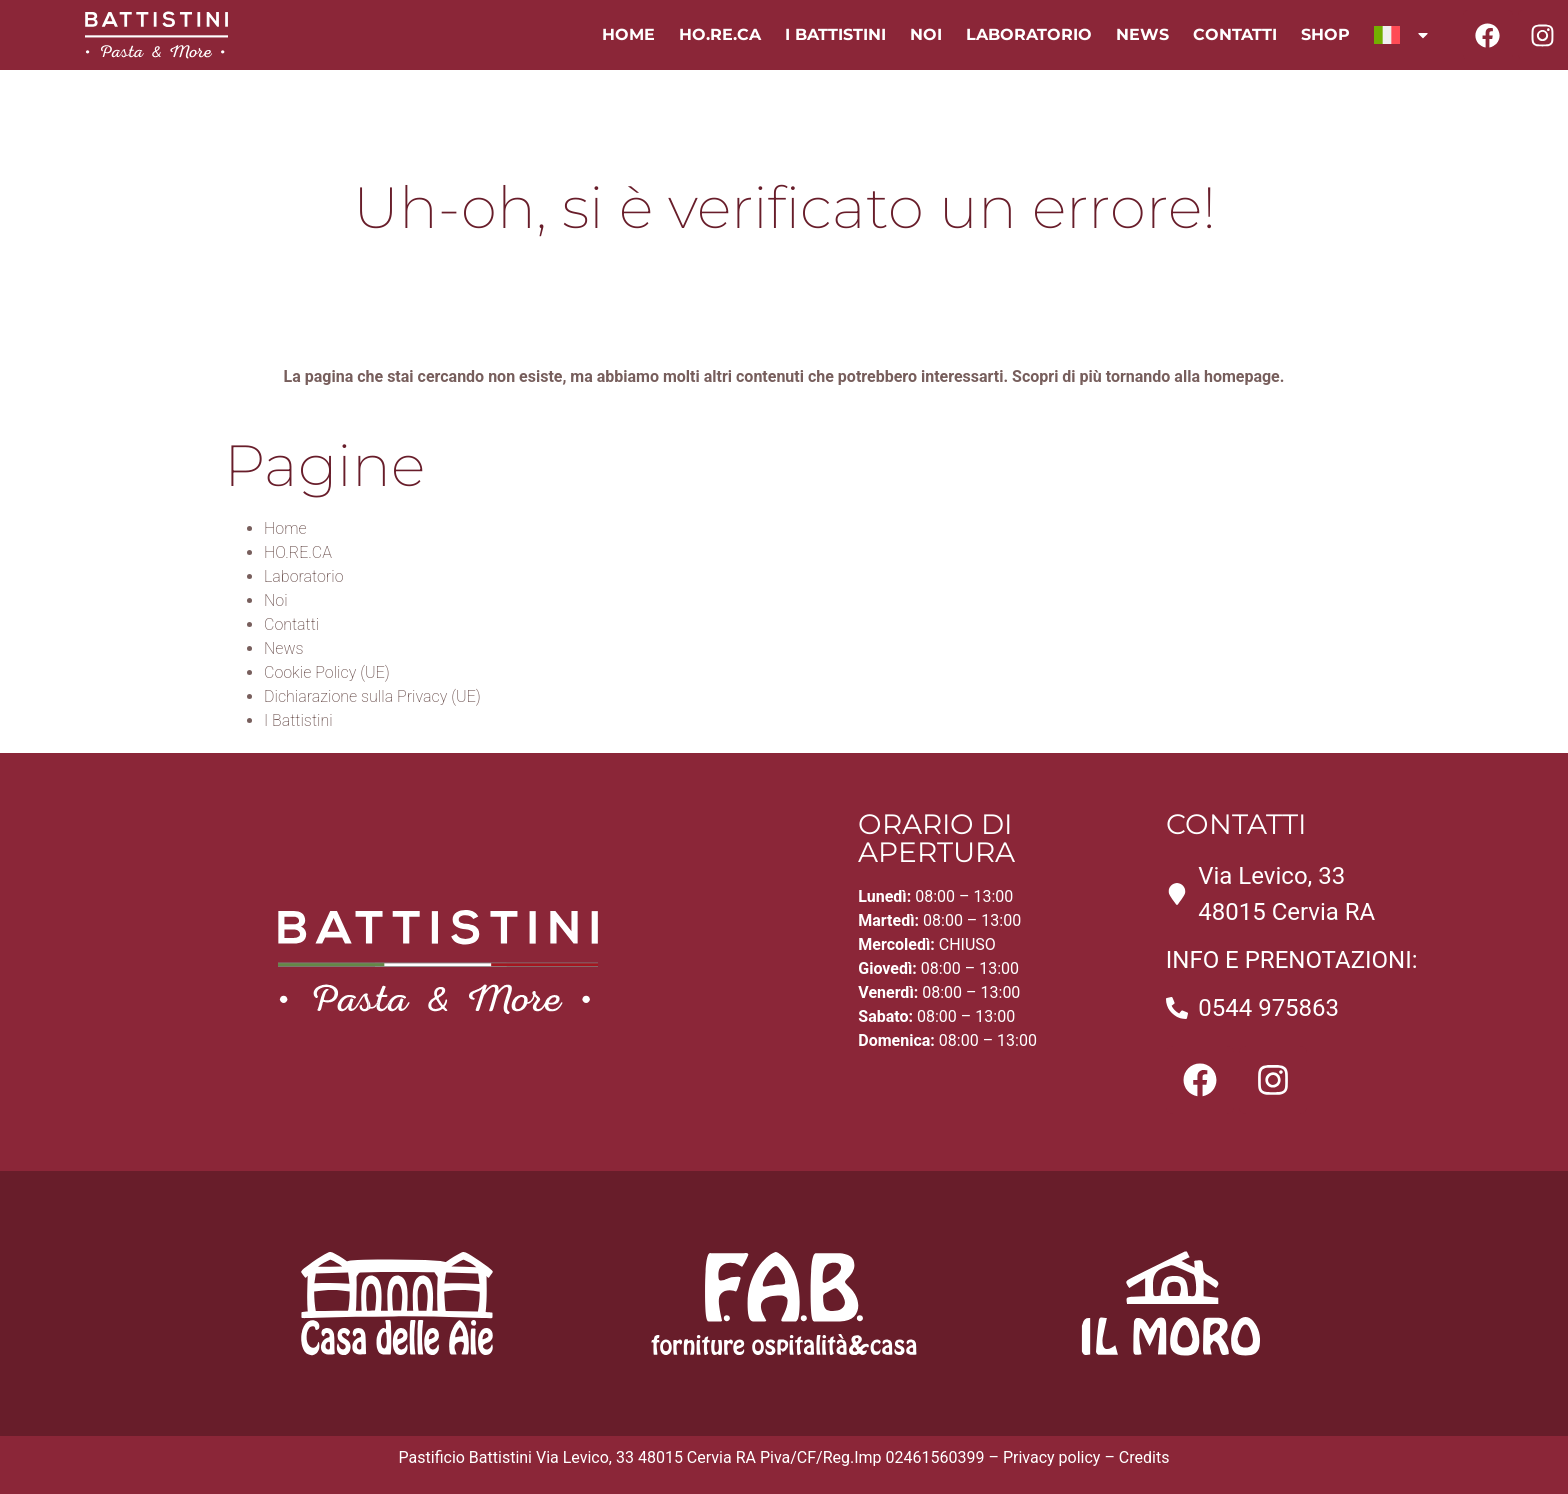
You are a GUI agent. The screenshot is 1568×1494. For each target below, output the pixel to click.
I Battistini (835, 34)
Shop (1325, 34)
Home (628, 34)
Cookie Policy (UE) (327, 672)
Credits (1144, 1457)
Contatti (1235, 34)
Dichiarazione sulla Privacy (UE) (372, 696)
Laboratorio (1029, 34)
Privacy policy (1052, 1457)
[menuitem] (1402, 35)
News (1142, 34)
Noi (926, 34)
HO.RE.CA (720, 34)
